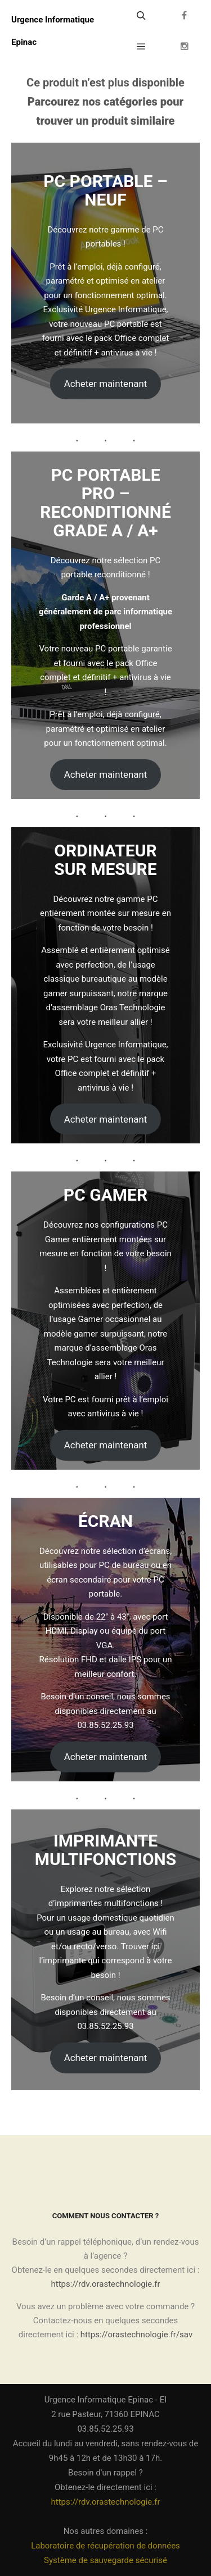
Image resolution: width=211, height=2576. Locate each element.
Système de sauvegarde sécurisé (105, 2560)
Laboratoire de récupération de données (105, 2546)
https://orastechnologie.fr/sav (136, 2334)
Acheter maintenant (105, 383)
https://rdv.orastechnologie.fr (105, 2284)
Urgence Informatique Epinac (52, 31)
